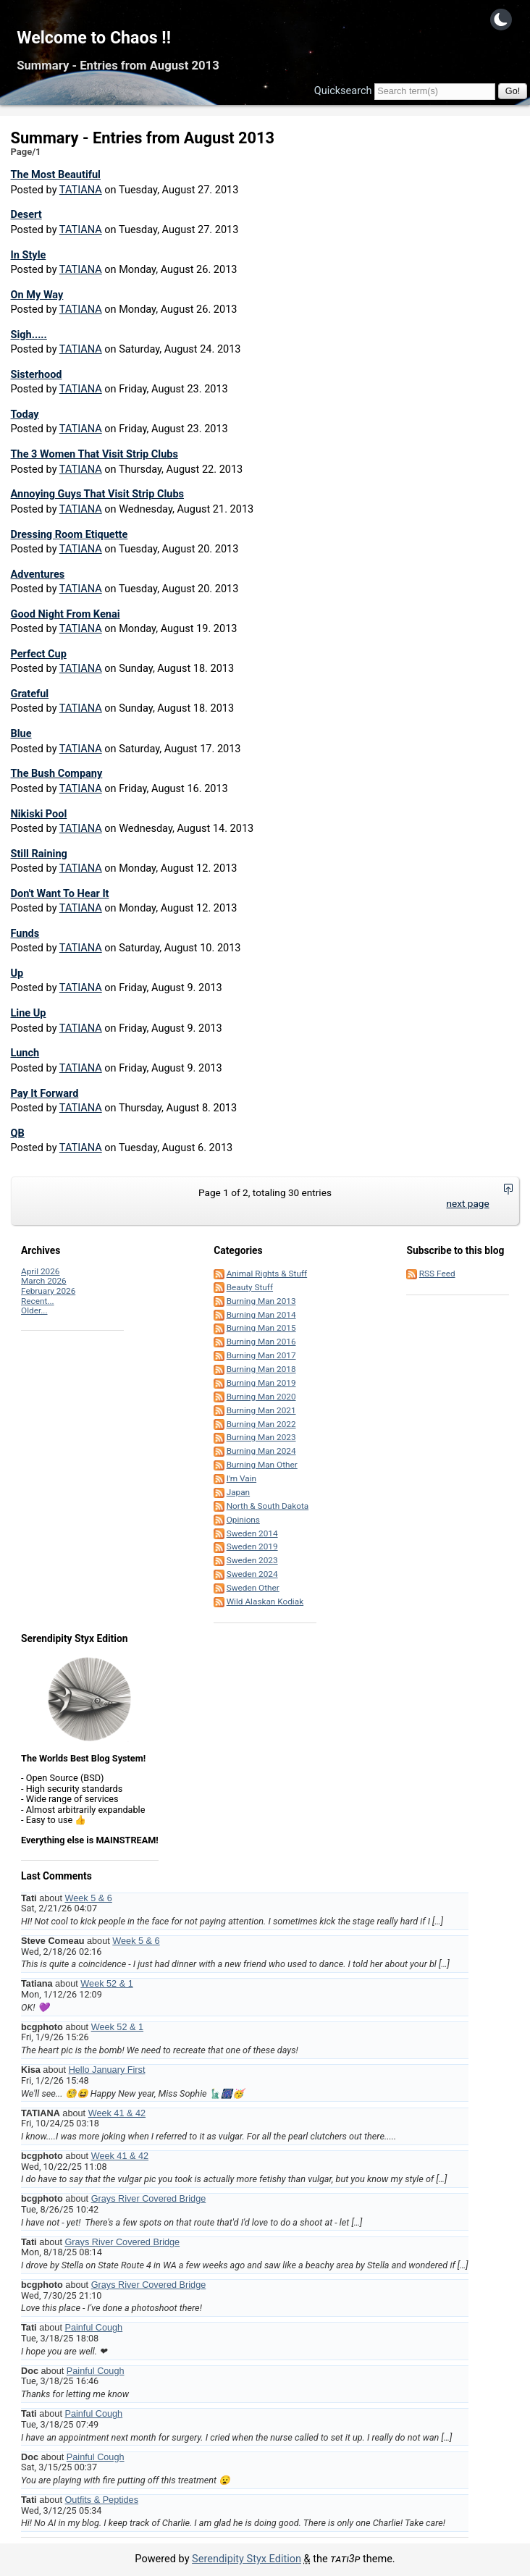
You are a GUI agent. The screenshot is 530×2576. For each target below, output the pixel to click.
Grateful (30, 694)
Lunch (25, 1053)
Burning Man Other (262, 1465)
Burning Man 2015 (261, 1328)
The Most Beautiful (56, 175)
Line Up (28, 1013)
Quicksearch (343, 91)
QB (18, 1133)
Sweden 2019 (252, 1546)
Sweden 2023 (252, 1560)
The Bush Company (57, 773)
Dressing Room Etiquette (69, 535)
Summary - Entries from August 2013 (118, 65)
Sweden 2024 (252, 1574)
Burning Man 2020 (261, 1397)
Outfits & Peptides (101, 2500)
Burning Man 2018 (261, 1369)
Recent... (37, 1301)
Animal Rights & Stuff (267, 1273)
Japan (238, 1492)
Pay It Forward (45, 1093)
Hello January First (107, 2070)
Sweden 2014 (252, 1533)
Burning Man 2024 (261, 1451)
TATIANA (80, 190)
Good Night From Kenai (65, 614)
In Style (28, 255)
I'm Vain (241, 1478)
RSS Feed (437, 1273)
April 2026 (40, 1271)
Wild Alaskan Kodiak (265, 1601)
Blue (21, 734)
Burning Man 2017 (261, 1355)
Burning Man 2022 (261, 1424)
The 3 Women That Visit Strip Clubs (94, 454)
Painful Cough (93, 2328)
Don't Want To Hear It (60, 894)
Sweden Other (253, 1588)
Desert (26, 215)
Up (17, 973)
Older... (34, 1310)
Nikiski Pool (39, 814)
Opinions (243, 1520)
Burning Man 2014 (261, 1315)
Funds (25, 933)
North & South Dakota (268, 1506)
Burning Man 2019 (261, 1383)
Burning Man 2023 (261, 1437)
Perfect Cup (39, 654)
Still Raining (39, 854)
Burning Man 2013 (261, 1301)
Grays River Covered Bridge (148, 2199)
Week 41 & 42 (117, 2113)
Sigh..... (29, 335)
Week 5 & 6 (88, 1898)
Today (25, 414)
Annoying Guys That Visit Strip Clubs (98, 494)
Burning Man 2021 (261, 1410)
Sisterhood (36, 375)
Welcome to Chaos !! (94, 38)
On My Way (37, 295)
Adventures (38, 574)
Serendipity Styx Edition (246, 2559)
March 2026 (44, 1281)
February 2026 (48, 1291)
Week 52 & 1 (106, 1984)
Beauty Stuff (250, 1287)
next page (467, 1203)
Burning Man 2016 (261, 1342)
